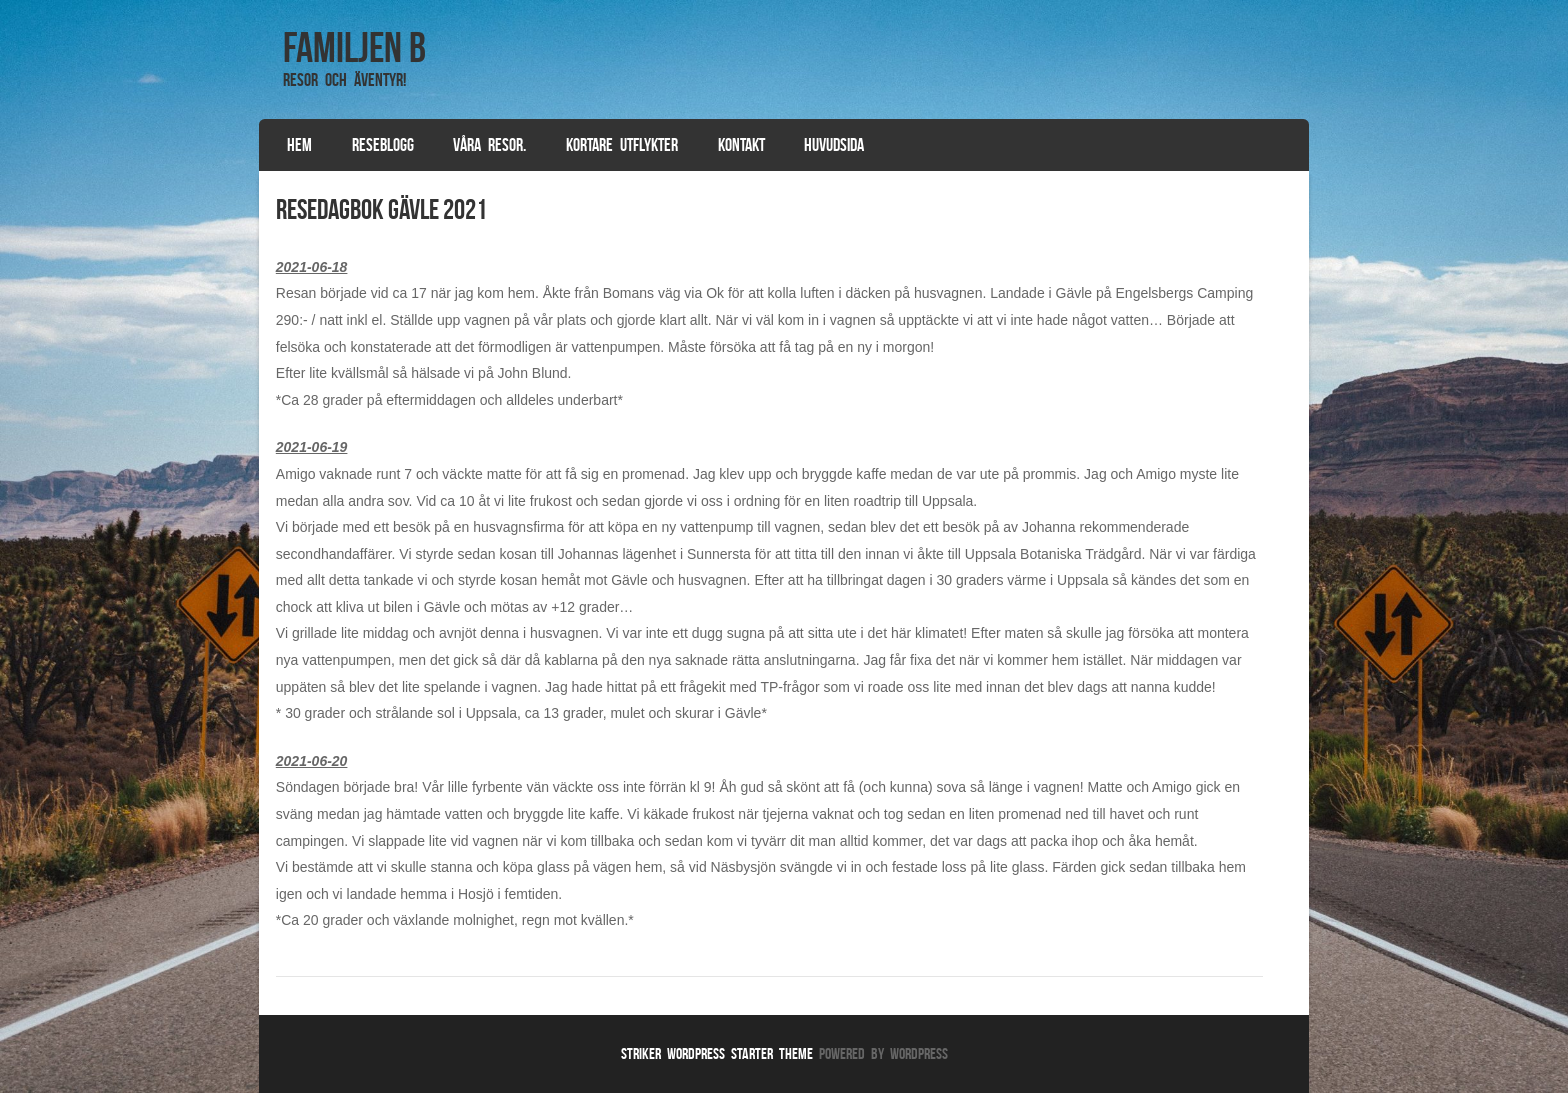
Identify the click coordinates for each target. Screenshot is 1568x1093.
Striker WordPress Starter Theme (717, 1053)
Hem (299, 145)
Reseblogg (383, 145)
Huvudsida (834, 145)
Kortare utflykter (622, 145)
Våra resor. (489, 145)
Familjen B (354, 47)
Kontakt (741, 145)
